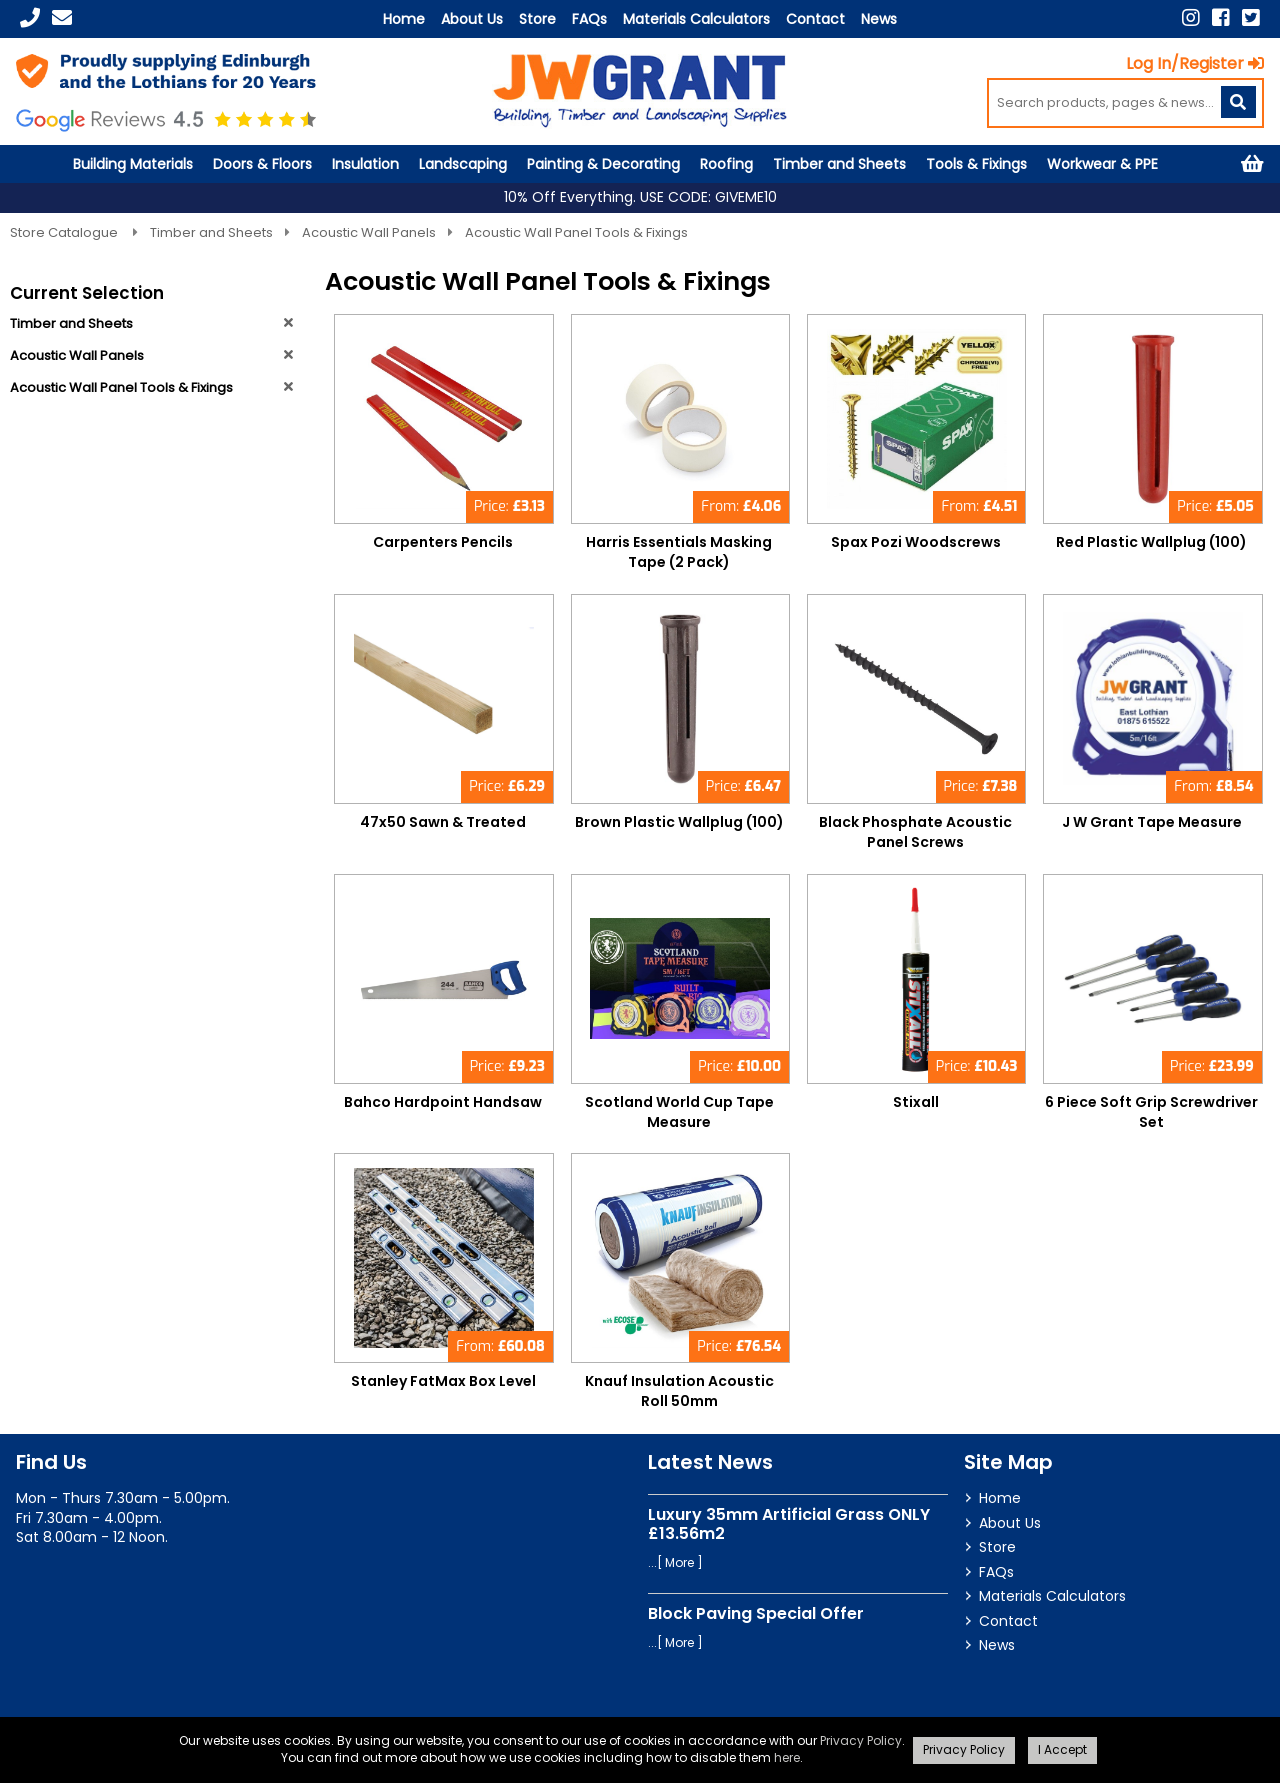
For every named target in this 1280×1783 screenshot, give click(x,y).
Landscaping (463, 164)
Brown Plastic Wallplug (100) (679, 822)
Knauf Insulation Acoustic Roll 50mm (679, 1391)
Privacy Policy (861, 1740)
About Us (472, 19)
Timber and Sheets (839, 164)
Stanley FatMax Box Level (443, 1381)
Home (404, 19)
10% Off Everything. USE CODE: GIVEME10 (640, 197)
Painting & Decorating (603, 164)
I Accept (1062, 1749)
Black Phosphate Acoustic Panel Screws (915, 832)
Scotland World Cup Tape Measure (679, 1112)
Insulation (365, 164)
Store (537, 19)
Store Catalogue (65, 232)
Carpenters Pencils (443, 542)
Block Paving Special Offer (756, 1613)
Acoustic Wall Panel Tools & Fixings (576, 232)
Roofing (726, 164)
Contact (815, 19)
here (787, 1757)
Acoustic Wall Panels (369, 232)
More (679, 1562)
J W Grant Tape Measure (1152, 822)
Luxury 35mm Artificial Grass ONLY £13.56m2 (789, 1524)
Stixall (916, 1102)
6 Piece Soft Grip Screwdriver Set (1151, 1112)
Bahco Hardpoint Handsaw (443, 1102)
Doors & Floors (262, 164)
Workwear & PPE (1102, 164)
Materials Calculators (696, 19)
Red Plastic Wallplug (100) (1151, 542)
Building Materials (133, 164)
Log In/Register (1195, 63)
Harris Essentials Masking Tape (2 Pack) (679, 552)
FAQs (589, 19)
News (879, 19)
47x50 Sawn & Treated (443, 822)
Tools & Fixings (976, 164)
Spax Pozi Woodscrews (916, 542)
